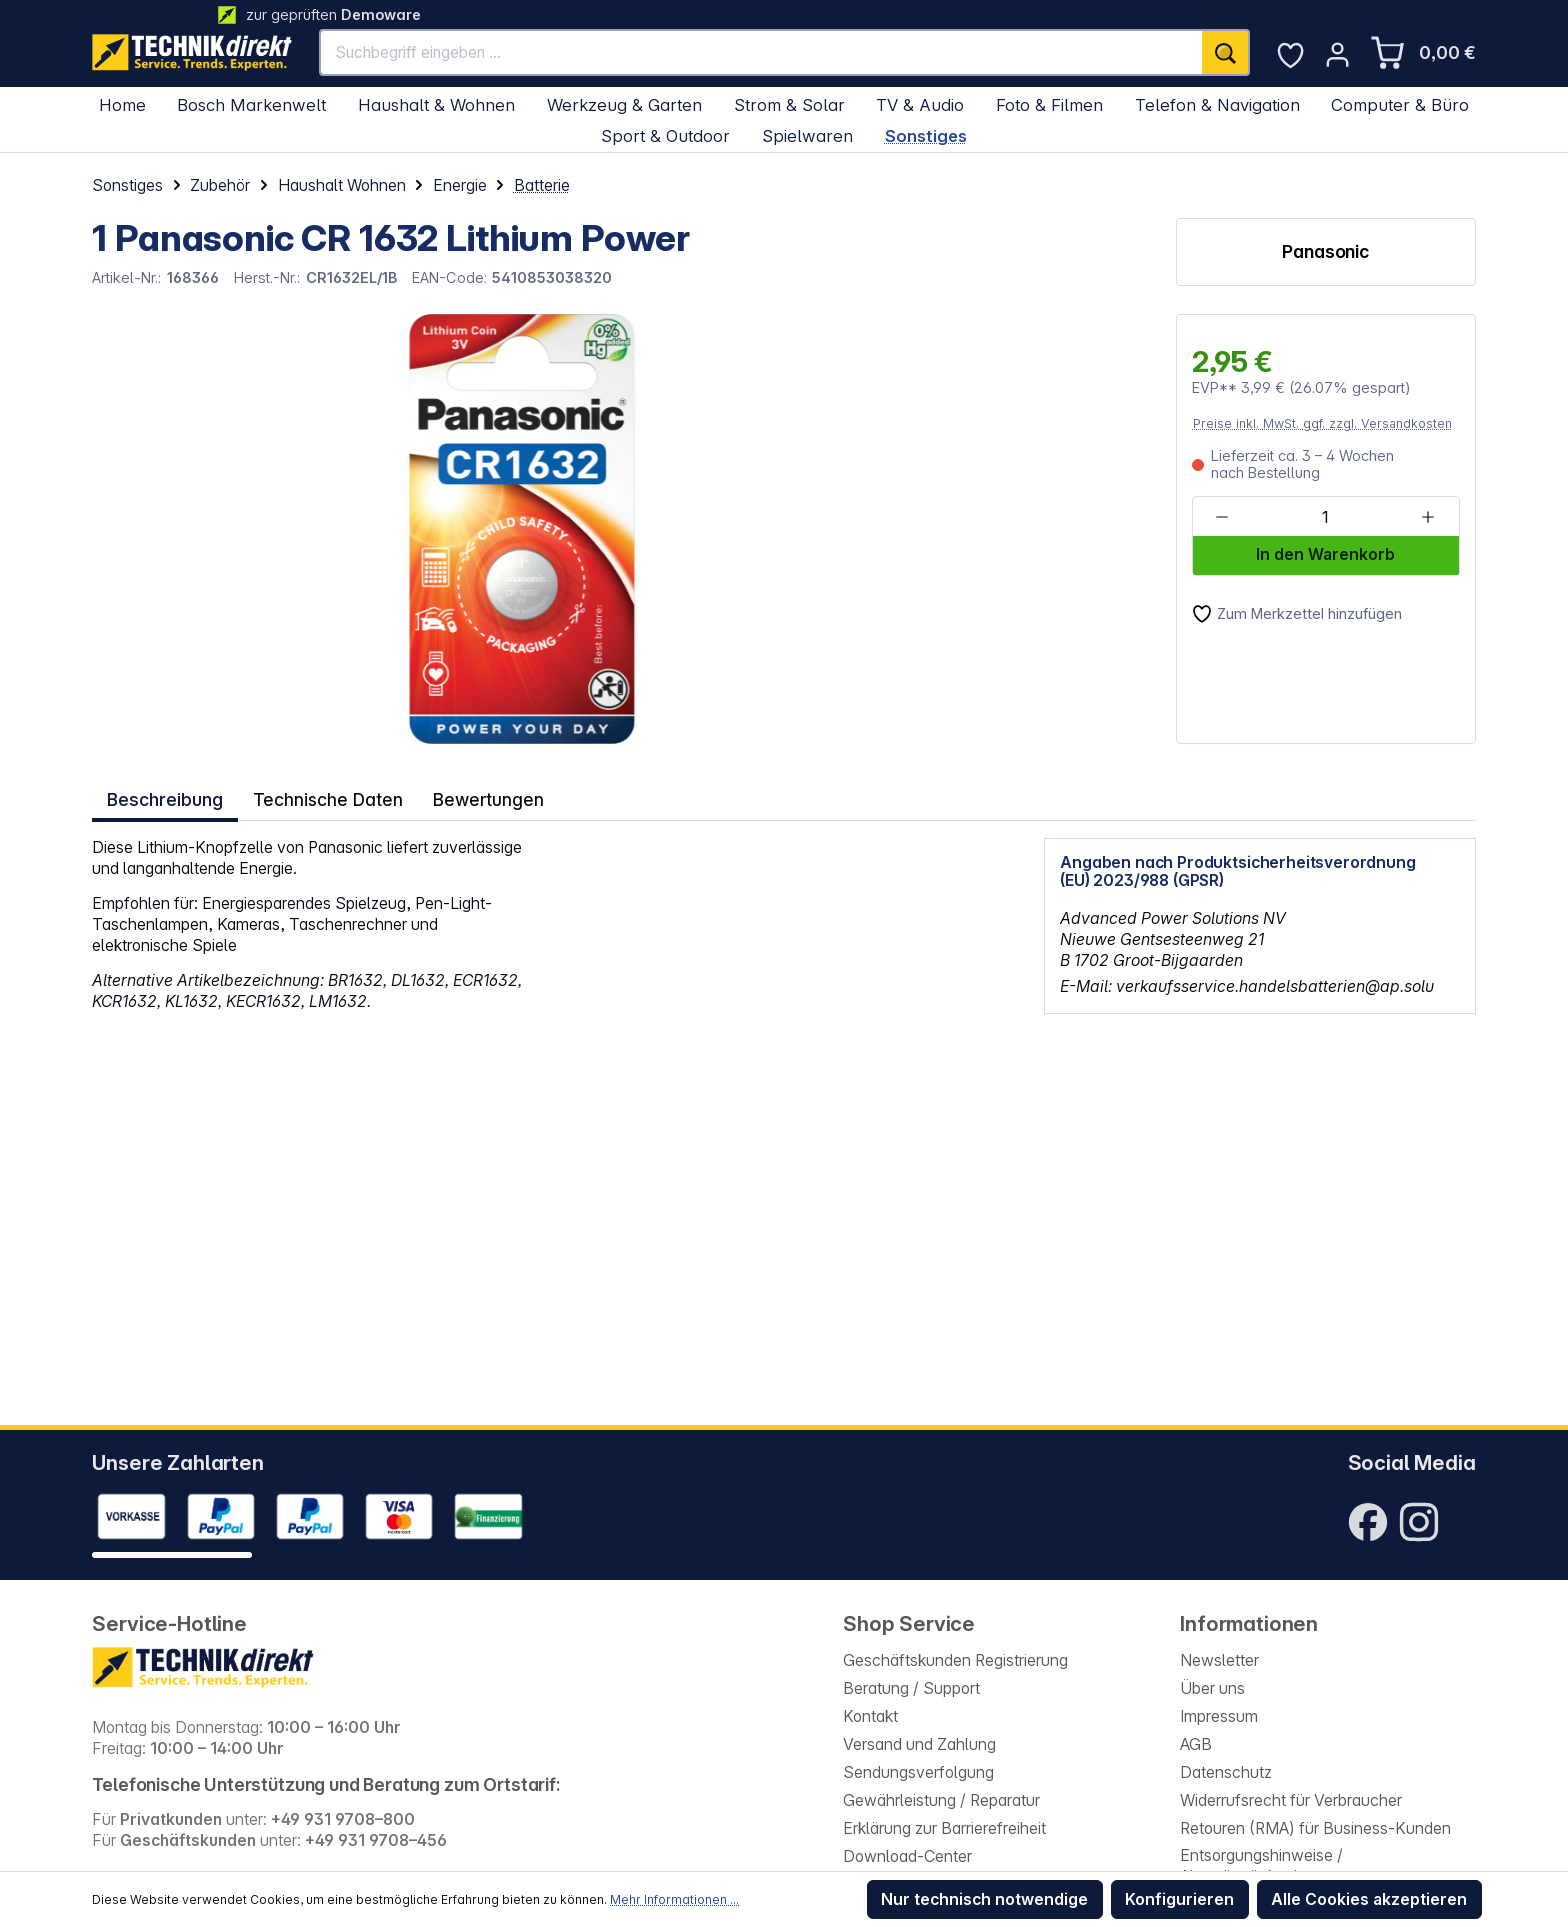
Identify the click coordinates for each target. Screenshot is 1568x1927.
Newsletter (1219, 1660)
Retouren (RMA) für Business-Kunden (1315, 1828)
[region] (467, 529)
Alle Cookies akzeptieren (1369, 1899)
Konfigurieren (1179, 1899)
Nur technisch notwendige (984, 1899)
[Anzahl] (1325, 517)
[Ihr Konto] (1337, 54)
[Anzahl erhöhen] (1427, 517)
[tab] (164, 797)
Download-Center (907, 1856)
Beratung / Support (911, 1688)
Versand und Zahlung (919, 1744)
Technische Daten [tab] (326, 796)
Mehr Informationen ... (674, 1899)
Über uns (1212, 1688)
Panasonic (1325, 251)
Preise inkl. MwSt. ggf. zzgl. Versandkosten (1322, 423)
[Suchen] (1226, 52)
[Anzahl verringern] (1222, 517)
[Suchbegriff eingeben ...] (761, 52)
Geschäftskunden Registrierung (955, 1660)
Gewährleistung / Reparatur (941, 1800)
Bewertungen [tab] (485, 796)
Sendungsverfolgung (918, 1772)
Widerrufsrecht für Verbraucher (1291, 1800)
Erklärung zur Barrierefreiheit (944, 1828)
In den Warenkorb (1325, 554)
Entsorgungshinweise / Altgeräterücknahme (1261, 1866)
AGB (1196, 1744)
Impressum (1219, 1716)
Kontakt (870, 1716)
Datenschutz (1226, 1772)
